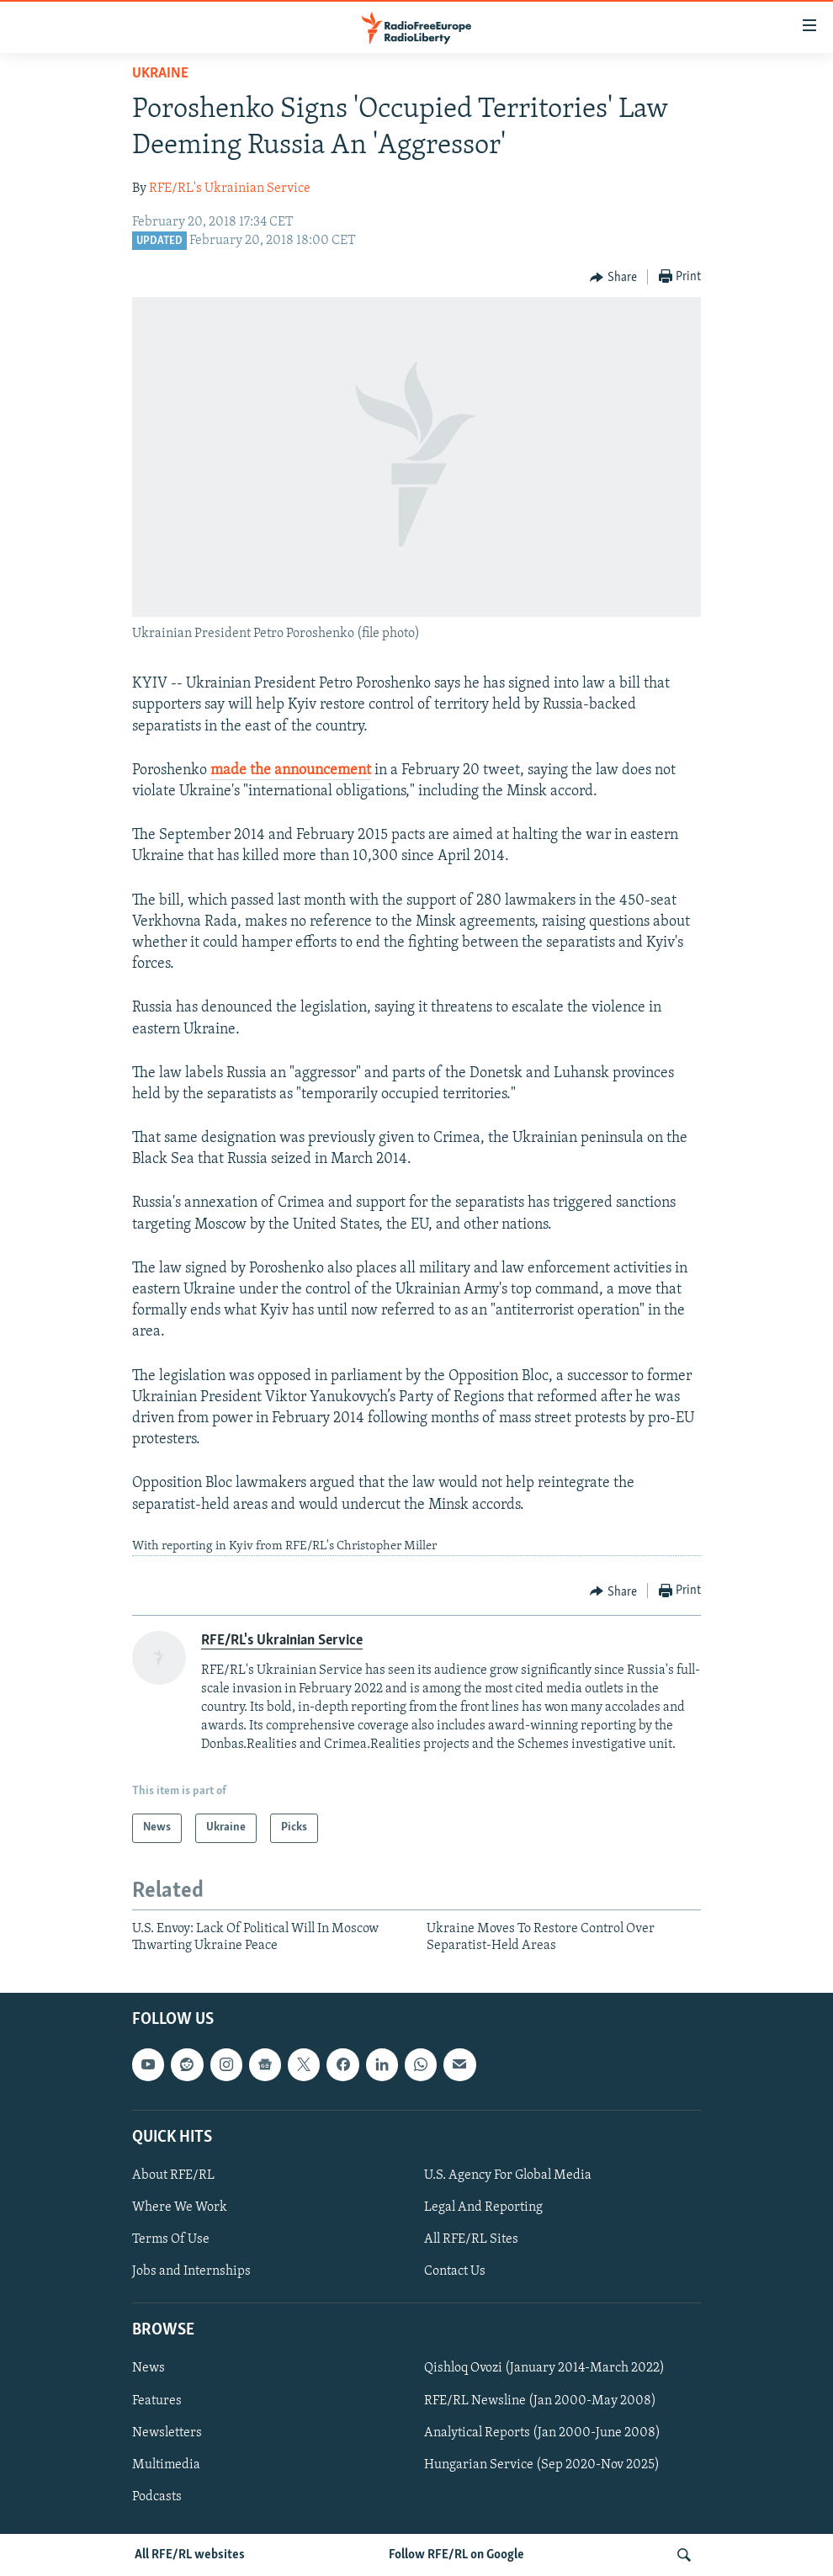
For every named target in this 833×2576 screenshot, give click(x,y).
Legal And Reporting (483, 2207)
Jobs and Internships (191, 2272)
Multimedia (166, 2465)
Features (157, 2401)
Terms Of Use (171, 2240)
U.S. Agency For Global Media (508, 2175)
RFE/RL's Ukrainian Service (229, 188)
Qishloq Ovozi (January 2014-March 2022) (544, 2369)
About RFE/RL (173, 2175)
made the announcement (290, 770)
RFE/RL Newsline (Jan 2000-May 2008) (540, 2401)
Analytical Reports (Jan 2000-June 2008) (542, 2433)
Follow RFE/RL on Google (456, 2555)
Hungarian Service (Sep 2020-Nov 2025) (542, 2465)
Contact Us (454, 2272)
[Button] (613, 277)
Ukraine (160, 74)
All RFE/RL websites (190, 2555)
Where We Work (179, 2207)
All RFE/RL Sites (471, 2240)
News (148, 2369)
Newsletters (167, 2433)
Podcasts (157, 2497)
